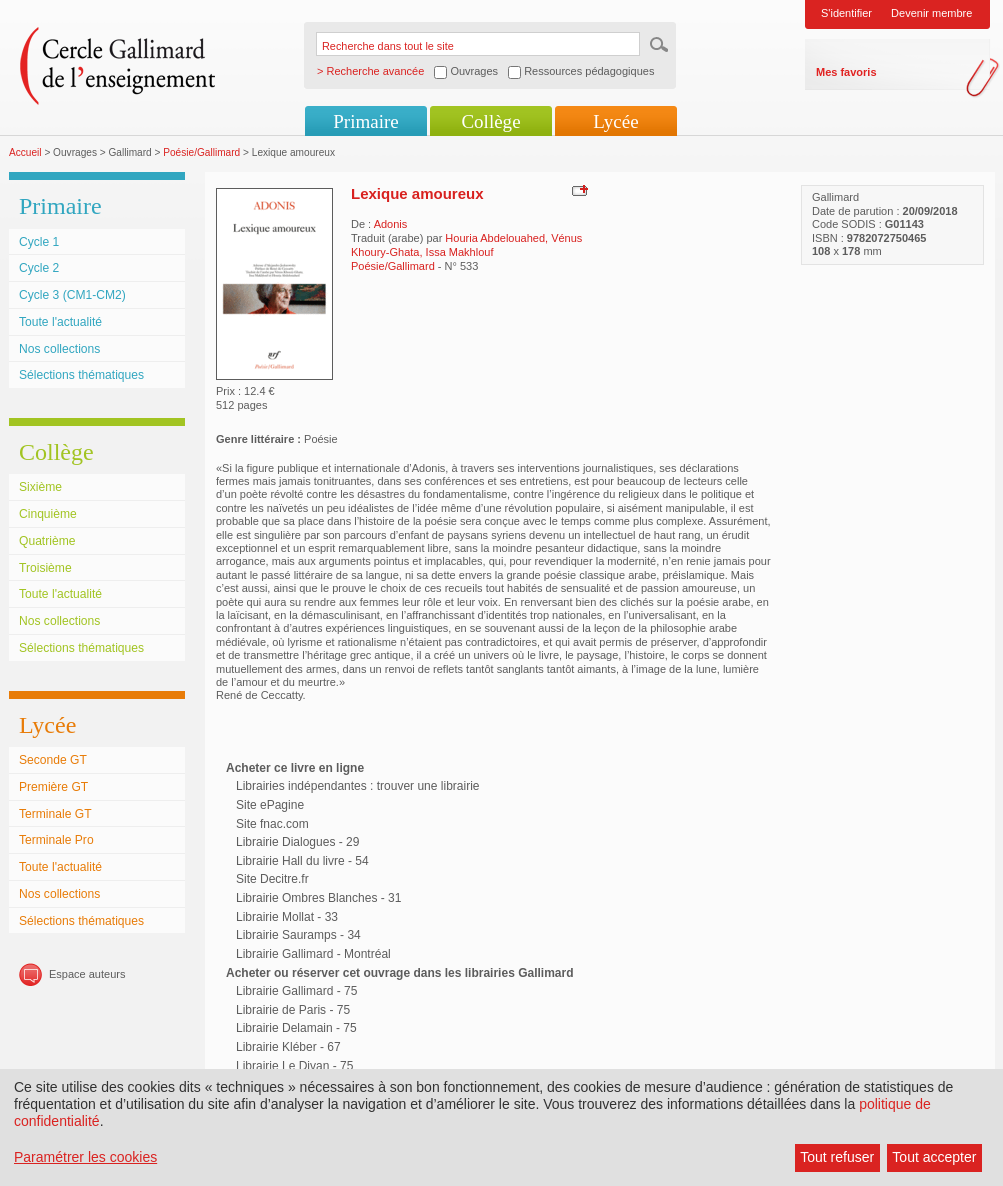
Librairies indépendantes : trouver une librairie (357, 786)
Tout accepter (934, 1157)
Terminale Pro (56, 840)
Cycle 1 (39, 242)
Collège (490, 121)
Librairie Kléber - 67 (288, 1047)
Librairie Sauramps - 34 (298, 935)
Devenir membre (931, 13)
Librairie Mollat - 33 (287, 917)
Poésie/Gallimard (201, 152)
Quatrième (47, 541)
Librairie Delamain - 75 (296, 1028)
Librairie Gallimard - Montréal (313, 954)
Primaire (365, 121)
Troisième (45, 568)
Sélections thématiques (81, 375)
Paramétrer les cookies (85, 1157)
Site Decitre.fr (272, 879)
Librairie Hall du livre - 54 (302, 861)
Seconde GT (53, 760)
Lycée (615, 121)
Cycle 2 (39, 268)
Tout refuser (837, 1157)
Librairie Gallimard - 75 (296, 991)
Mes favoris (846, 72)
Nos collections (59, 349)
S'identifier (846, 13)
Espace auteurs (87, 974)
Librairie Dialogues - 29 (297, 842)
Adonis (391, 224)
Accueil (25, 152)
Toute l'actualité (60, 322)
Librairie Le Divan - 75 (294, 1066)
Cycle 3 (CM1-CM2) (72, 295)
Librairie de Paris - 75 (293, 1010)
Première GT (53, 787)
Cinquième (48, 514)
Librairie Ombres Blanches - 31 (318, 898)
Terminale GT (55, 814)
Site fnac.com (272, 824)
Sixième (40, 487)
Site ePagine (270, 805)
